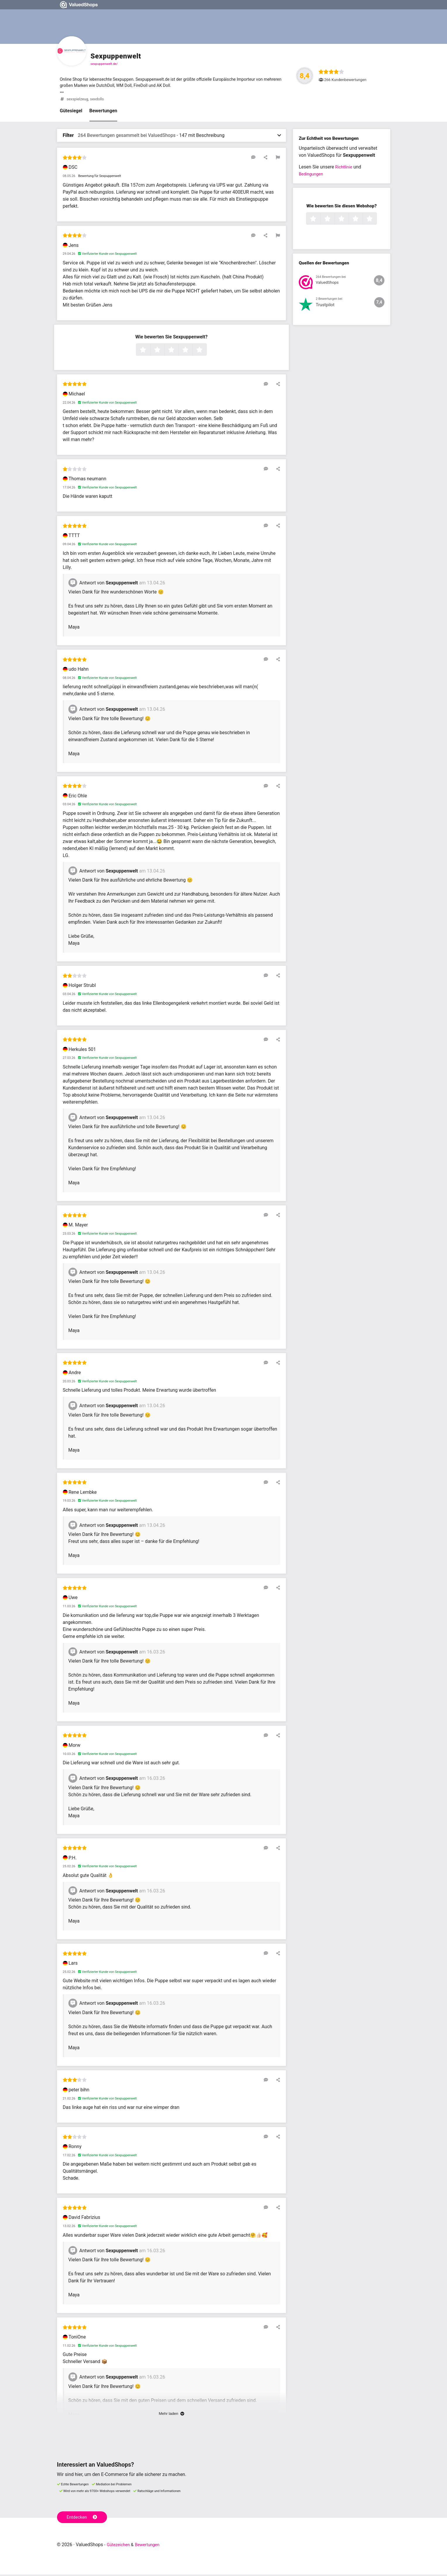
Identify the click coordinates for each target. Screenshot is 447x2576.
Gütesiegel (71, 112)
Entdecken (83, 2518)
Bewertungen (103, 112)
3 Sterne (177, 351)
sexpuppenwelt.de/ (104, 64)
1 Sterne (149, 351)
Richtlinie (344, 168)
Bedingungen (312, 175)
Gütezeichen (120, 2546)
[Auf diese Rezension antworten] (259, 158)
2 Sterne (163, 351)
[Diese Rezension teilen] (267, 158)
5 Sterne (205, 351)
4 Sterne (191, 351)
